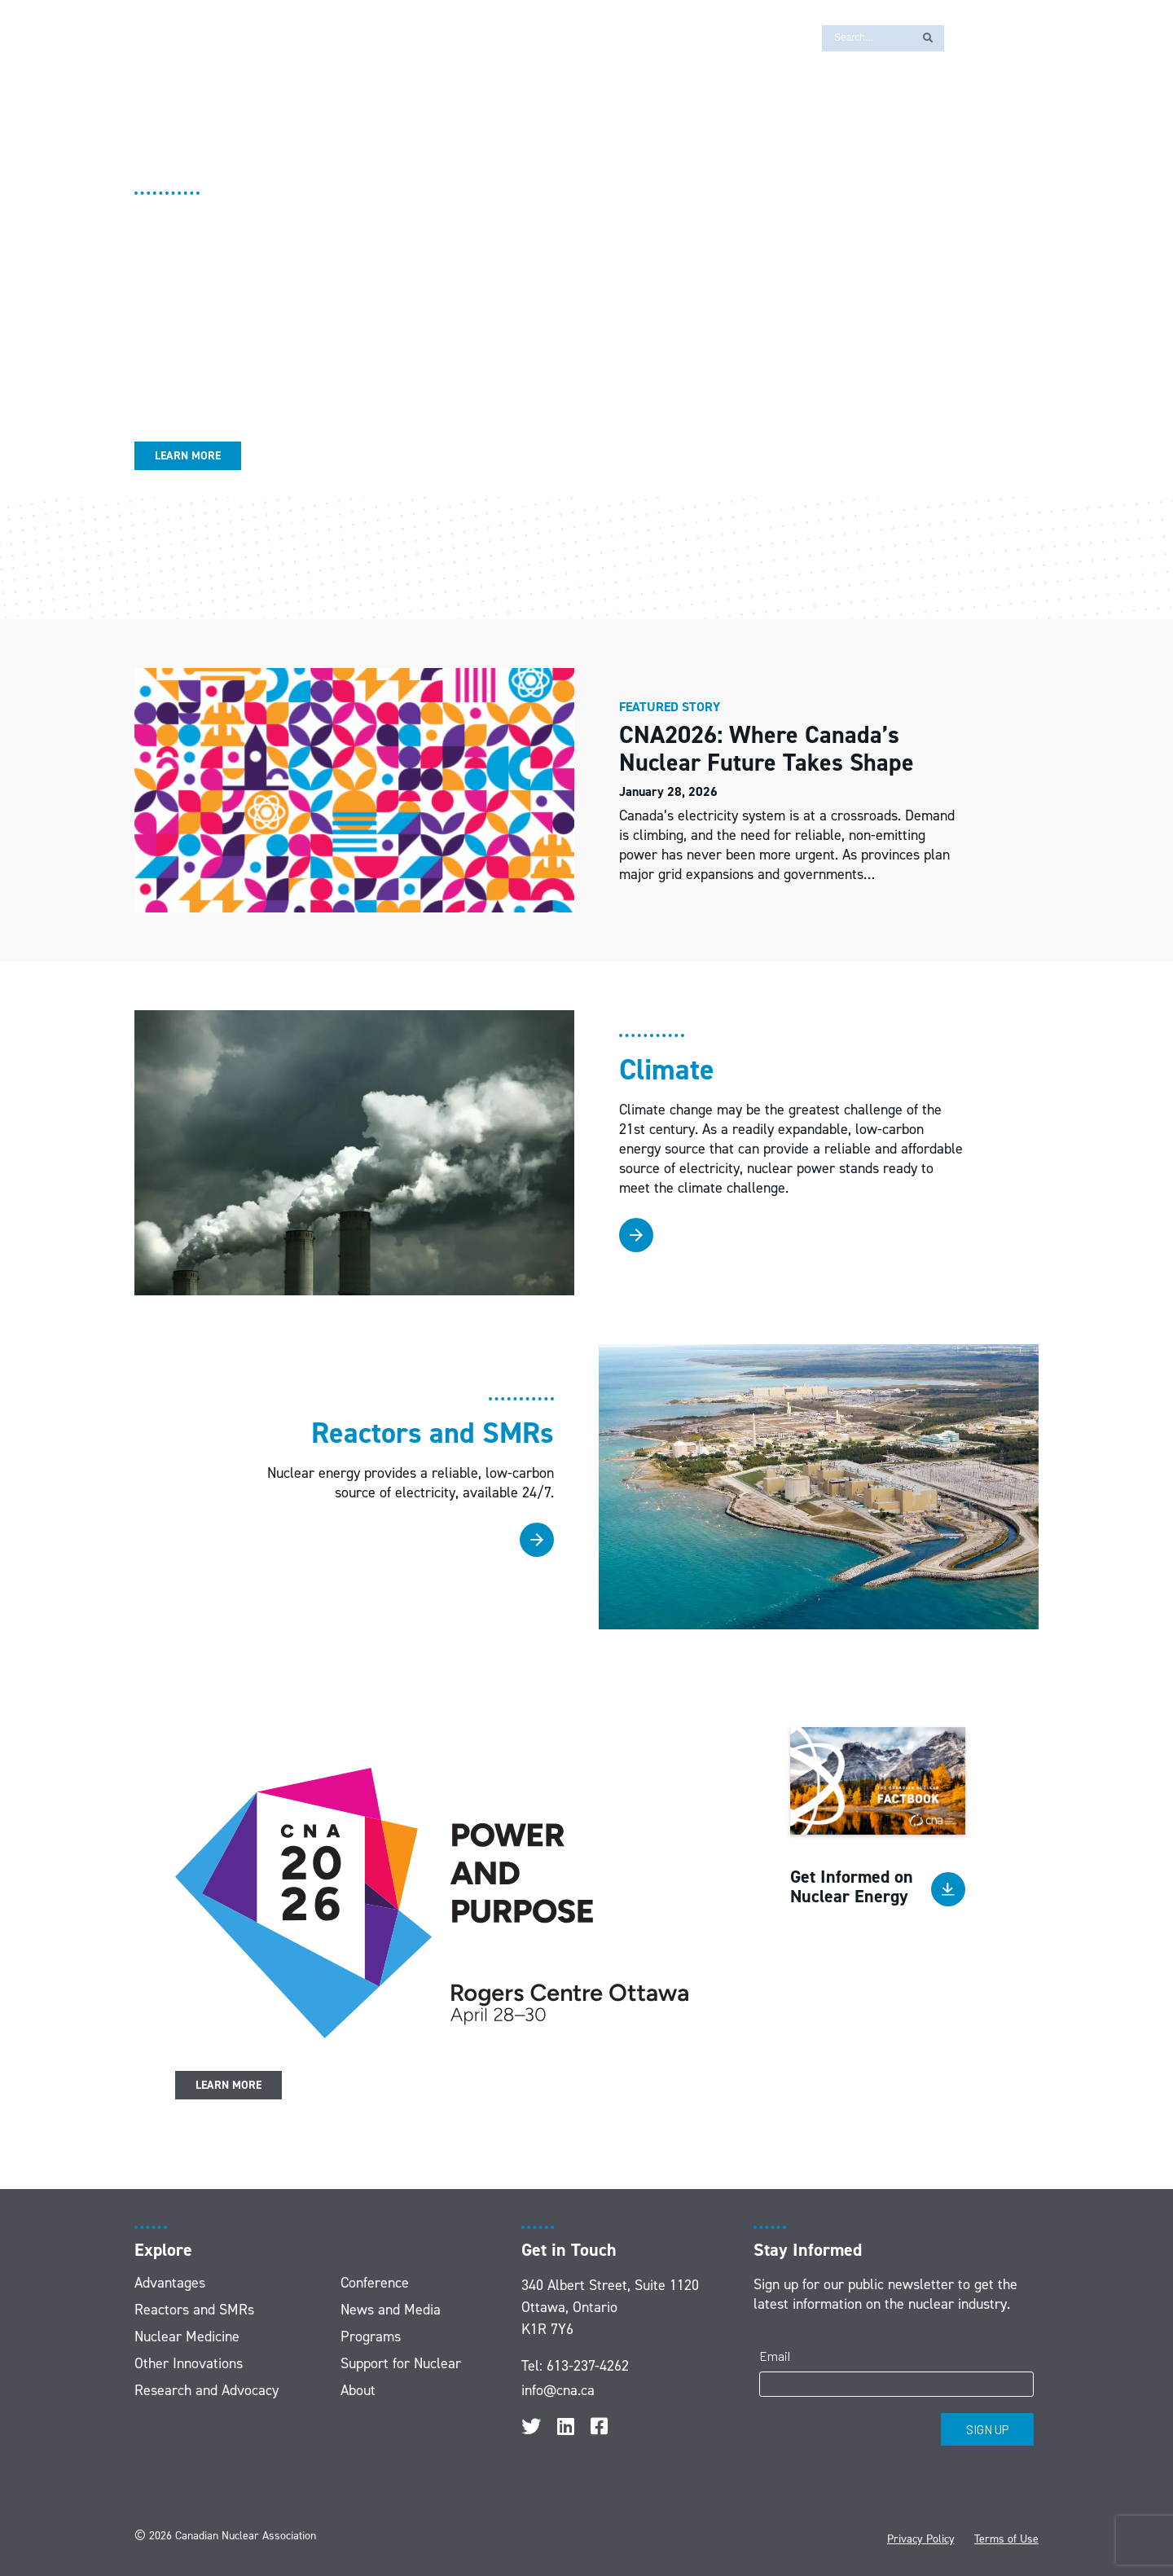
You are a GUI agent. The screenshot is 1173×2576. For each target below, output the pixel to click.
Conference (374, 2283)
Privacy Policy (921, 2539)
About (358, 2390)
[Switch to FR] (965, 37)
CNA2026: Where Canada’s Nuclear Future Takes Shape (769, 749)
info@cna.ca (558, 2390)
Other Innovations (188, 2363)
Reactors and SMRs (194, 2309)
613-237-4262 (588, 2366)
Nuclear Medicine (186, 2336)
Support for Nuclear (400, 2363)
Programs (370, 2336)
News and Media (390, 2309)
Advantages (169, 2283)
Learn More (188, 456)
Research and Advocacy (206, 2390)
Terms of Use (1006, 2539)
